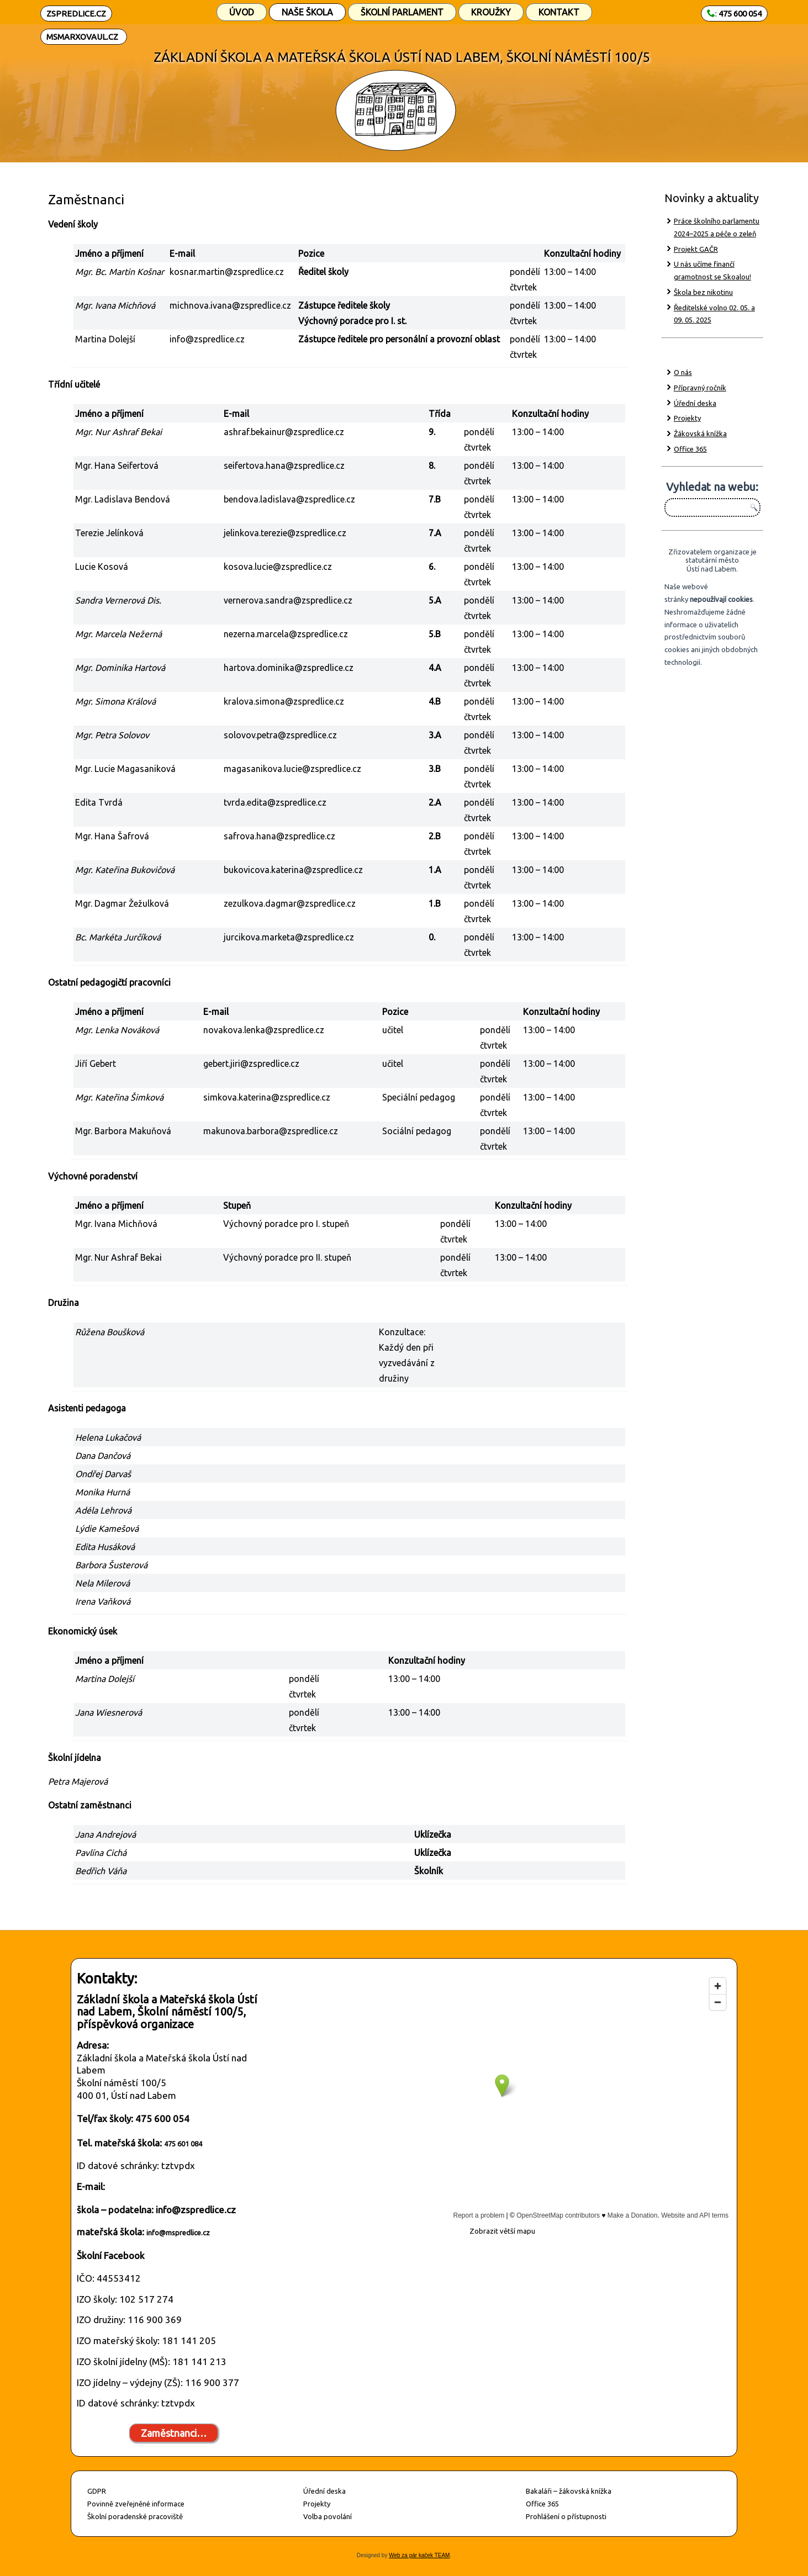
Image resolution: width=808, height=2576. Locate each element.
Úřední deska (695, 403)
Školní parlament (402, 12)
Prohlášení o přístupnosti (566, 2516)
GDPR (96, 2491)
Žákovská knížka (700, 433)
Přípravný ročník (700, 388)
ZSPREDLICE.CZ (76, 13)
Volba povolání (327, 2516)
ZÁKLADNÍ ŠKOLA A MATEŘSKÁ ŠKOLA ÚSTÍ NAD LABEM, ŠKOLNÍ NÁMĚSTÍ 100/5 (402, 57)
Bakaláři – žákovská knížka (568, 2491)
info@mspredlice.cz (178, 2232)
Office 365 (690, 449)
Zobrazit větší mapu (502, 2231)
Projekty (687, 418)
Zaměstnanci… (174, 2433)
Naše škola (307, 12)
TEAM (441, 2555)
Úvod (241, 12)
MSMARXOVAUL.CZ (82, 36)
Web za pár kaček (411, 2555)
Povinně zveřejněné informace (135, 2504)
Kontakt (558, 12)
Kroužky (491, 12)
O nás (683, 372)
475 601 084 (183, 2143)
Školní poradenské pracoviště (135, 2516)
